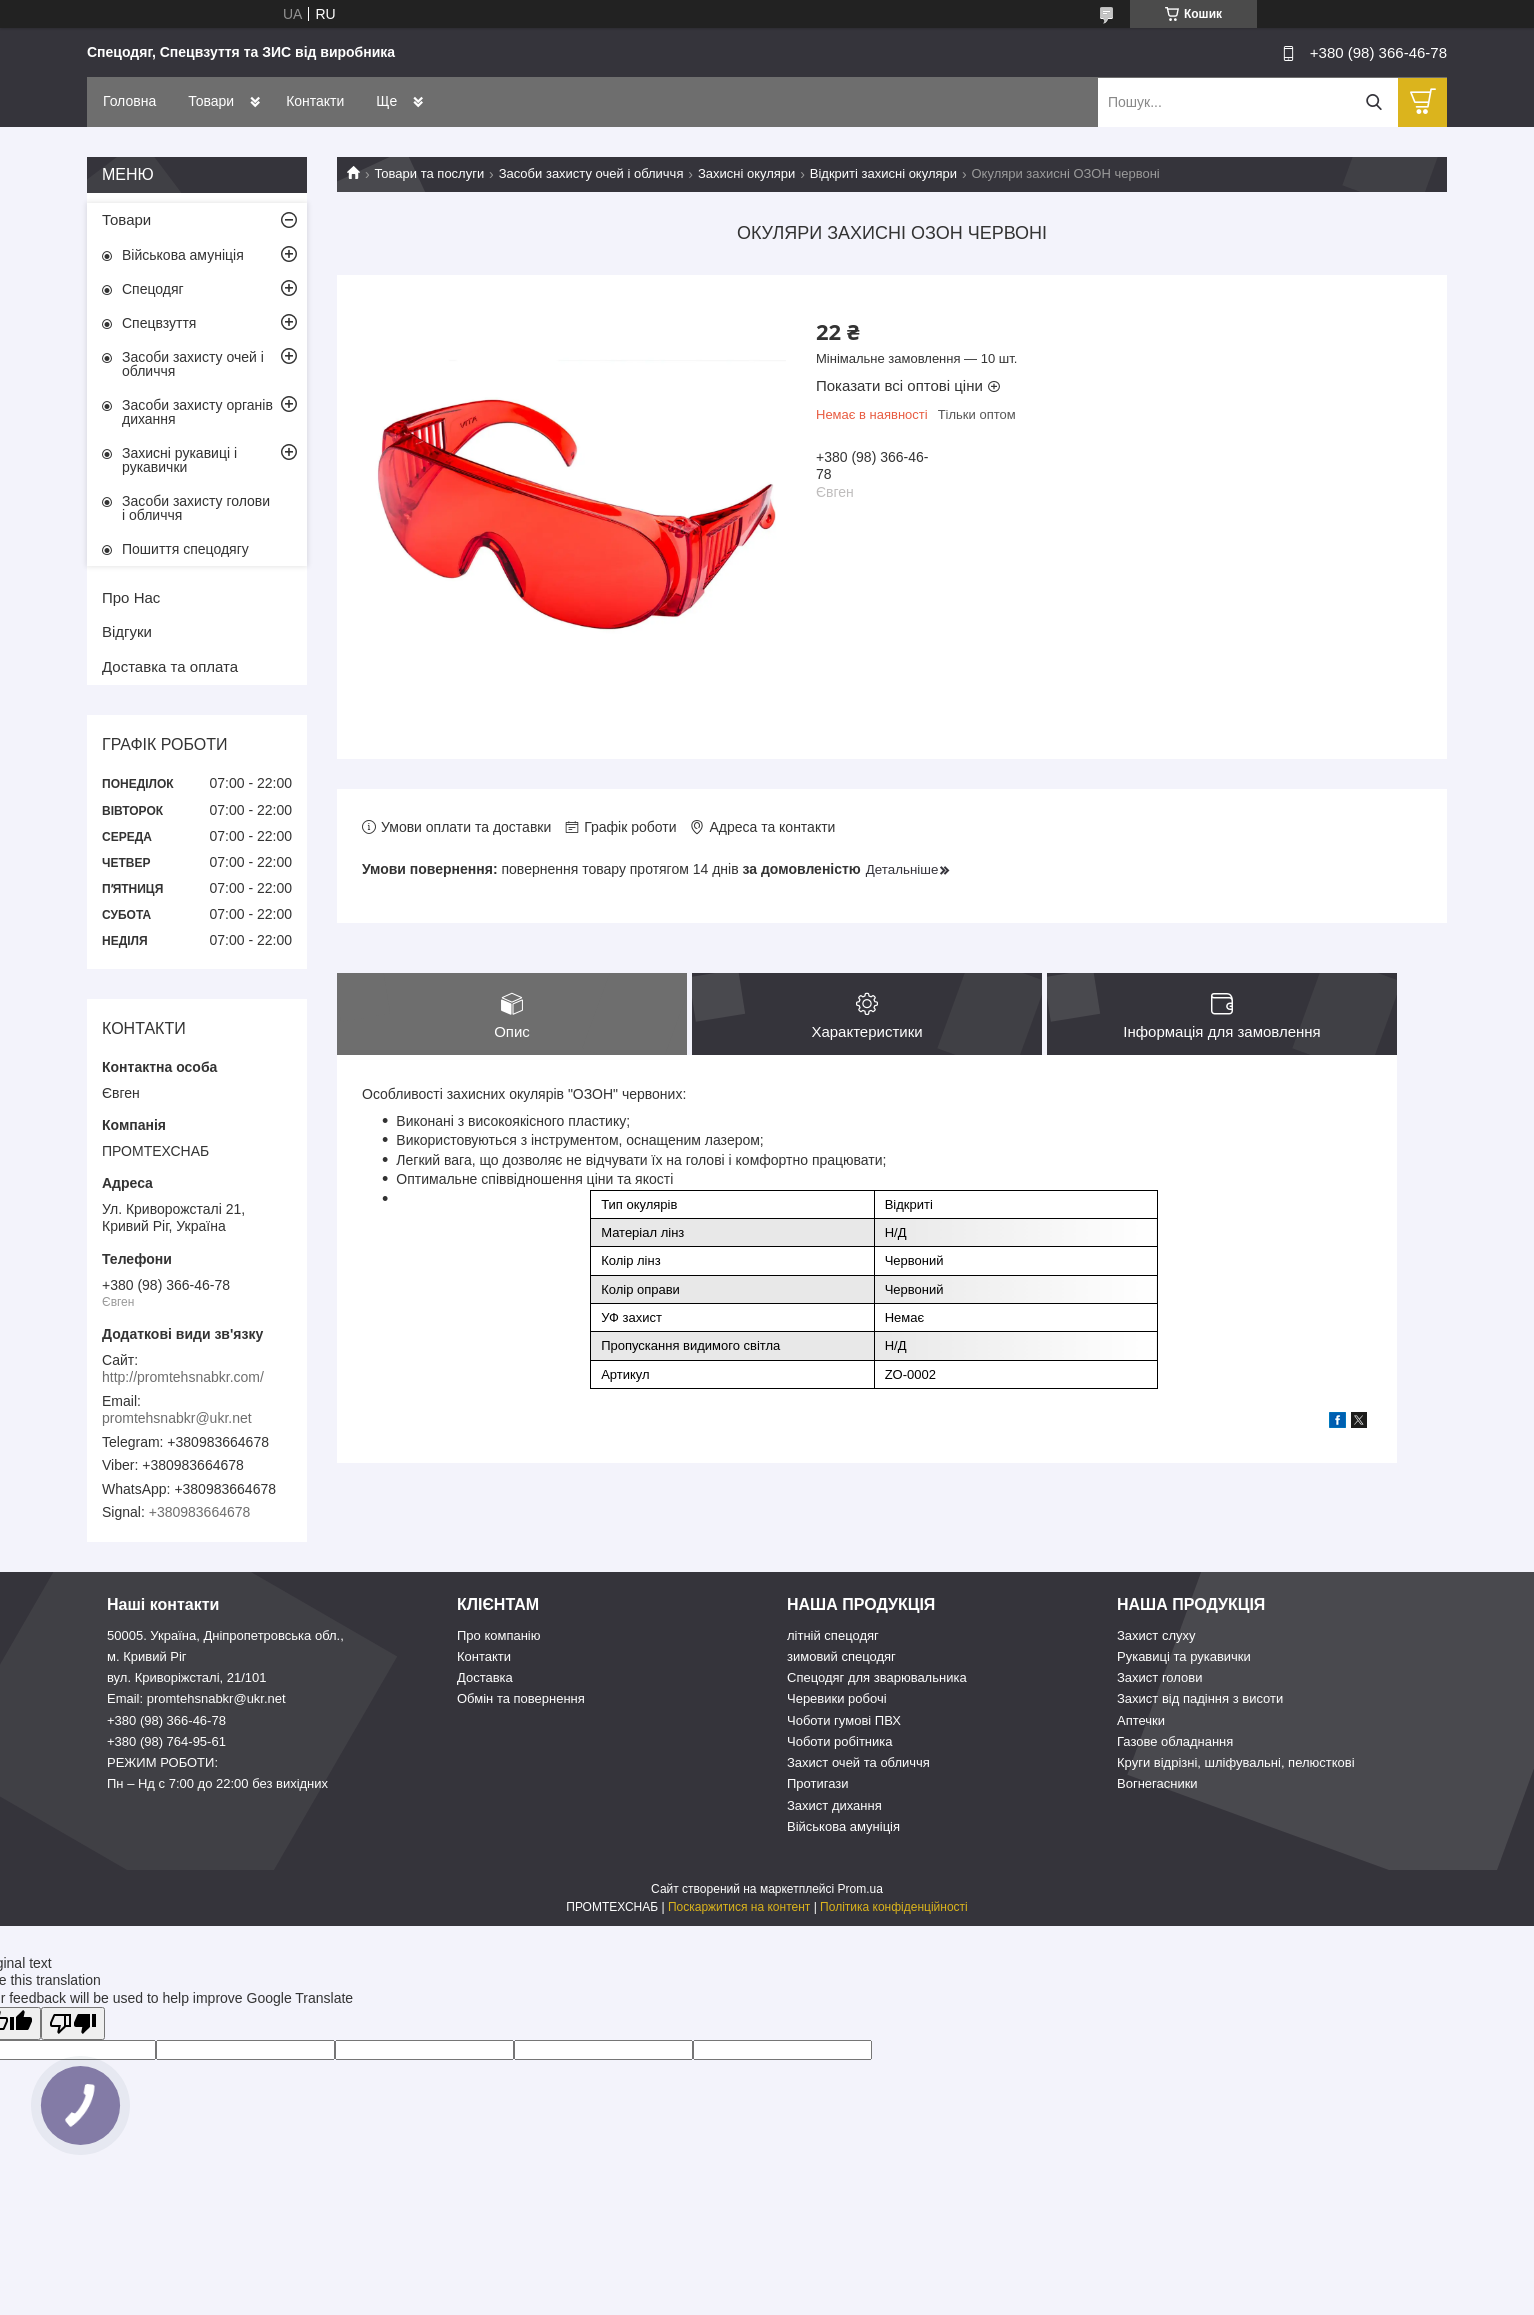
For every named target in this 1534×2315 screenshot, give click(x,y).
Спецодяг (153, 289)
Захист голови (1159, 1677)
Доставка (485, 1677)
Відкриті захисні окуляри (883, 173)
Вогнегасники (1157, 1783)
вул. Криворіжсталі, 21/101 (187, 1677)
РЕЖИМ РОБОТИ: (162, 1762)
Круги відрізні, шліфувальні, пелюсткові (1236, 1762)
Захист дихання (834, 1805)
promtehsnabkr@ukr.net (177, 1418)
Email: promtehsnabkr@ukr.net (196, 1698)
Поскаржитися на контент (739, 1907)
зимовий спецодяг (841, 1656)
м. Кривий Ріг (147, 1656)
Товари (211, 101)
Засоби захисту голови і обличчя (196, 508)
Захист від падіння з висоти (1200, 1698)
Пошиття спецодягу (185, 549)
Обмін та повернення (521, 1698)
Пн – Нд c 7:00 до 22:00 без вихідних (217, 1783)
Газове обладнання (1175, 1741)
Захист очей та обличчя (858, 1762)
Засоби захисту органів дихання (197, 412)
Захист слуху (1156, 1635)
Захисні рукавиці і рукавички (179, 460)
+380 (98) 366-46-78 (166, 1720)
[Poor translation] (73, 2023)
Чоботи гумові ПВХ (844, 1720)
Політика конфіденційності (894, 1907)
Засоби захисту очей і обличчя (591, 173)
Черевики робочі (837, 1698)
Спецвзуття (159, 323)
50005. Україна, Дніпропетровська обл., (225, 1635)
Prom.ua (860, 1889)
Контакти (315, 101)
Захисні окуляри (746, 173)
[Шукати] (1373, 102)
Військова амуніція (183, 255)
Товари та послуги (429, 173)
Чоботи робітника (840, 1741)
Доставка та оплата (170, 666)
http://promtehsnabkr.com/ (183, 1377)
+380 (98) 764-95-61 (166, 1741)
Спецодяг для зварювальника (877, 1677)
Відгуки (127, 631)
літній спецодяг (833, 1635)
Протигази (818, 1783)
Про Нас (131, 597)
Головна (129, 101)
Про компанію (499, 1635)
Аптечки (1141, 1720)
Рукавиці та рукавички (1184, 1656)
